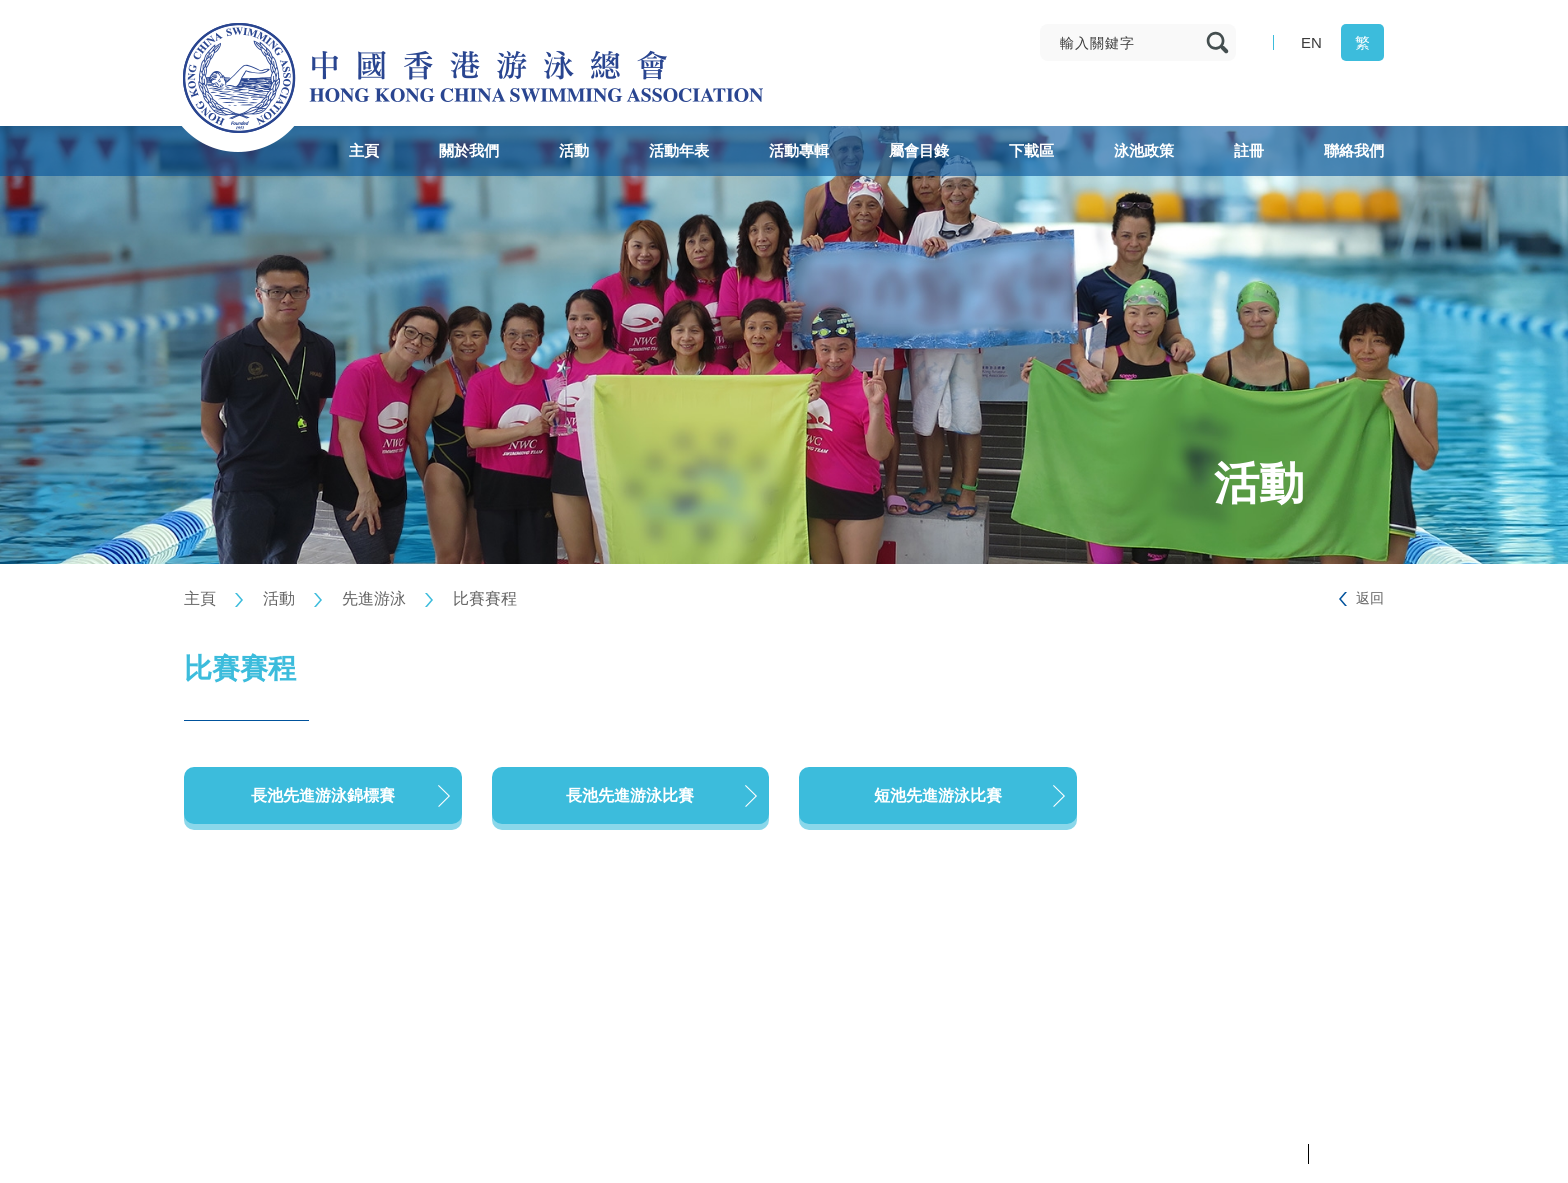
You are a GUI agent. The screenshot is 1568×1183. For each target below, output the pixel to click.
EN (1311, 42)
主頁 (200, 598)
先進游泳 (374, 598)
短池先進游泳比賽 (938, 795)
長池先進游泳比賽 (630, 795)
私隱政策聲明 (1260, 1153)
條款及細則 (1351, 1153)
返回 (1370, 598)
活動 (279, 598)
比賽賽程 (485, 598)
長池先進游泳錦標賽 (323, 795)
